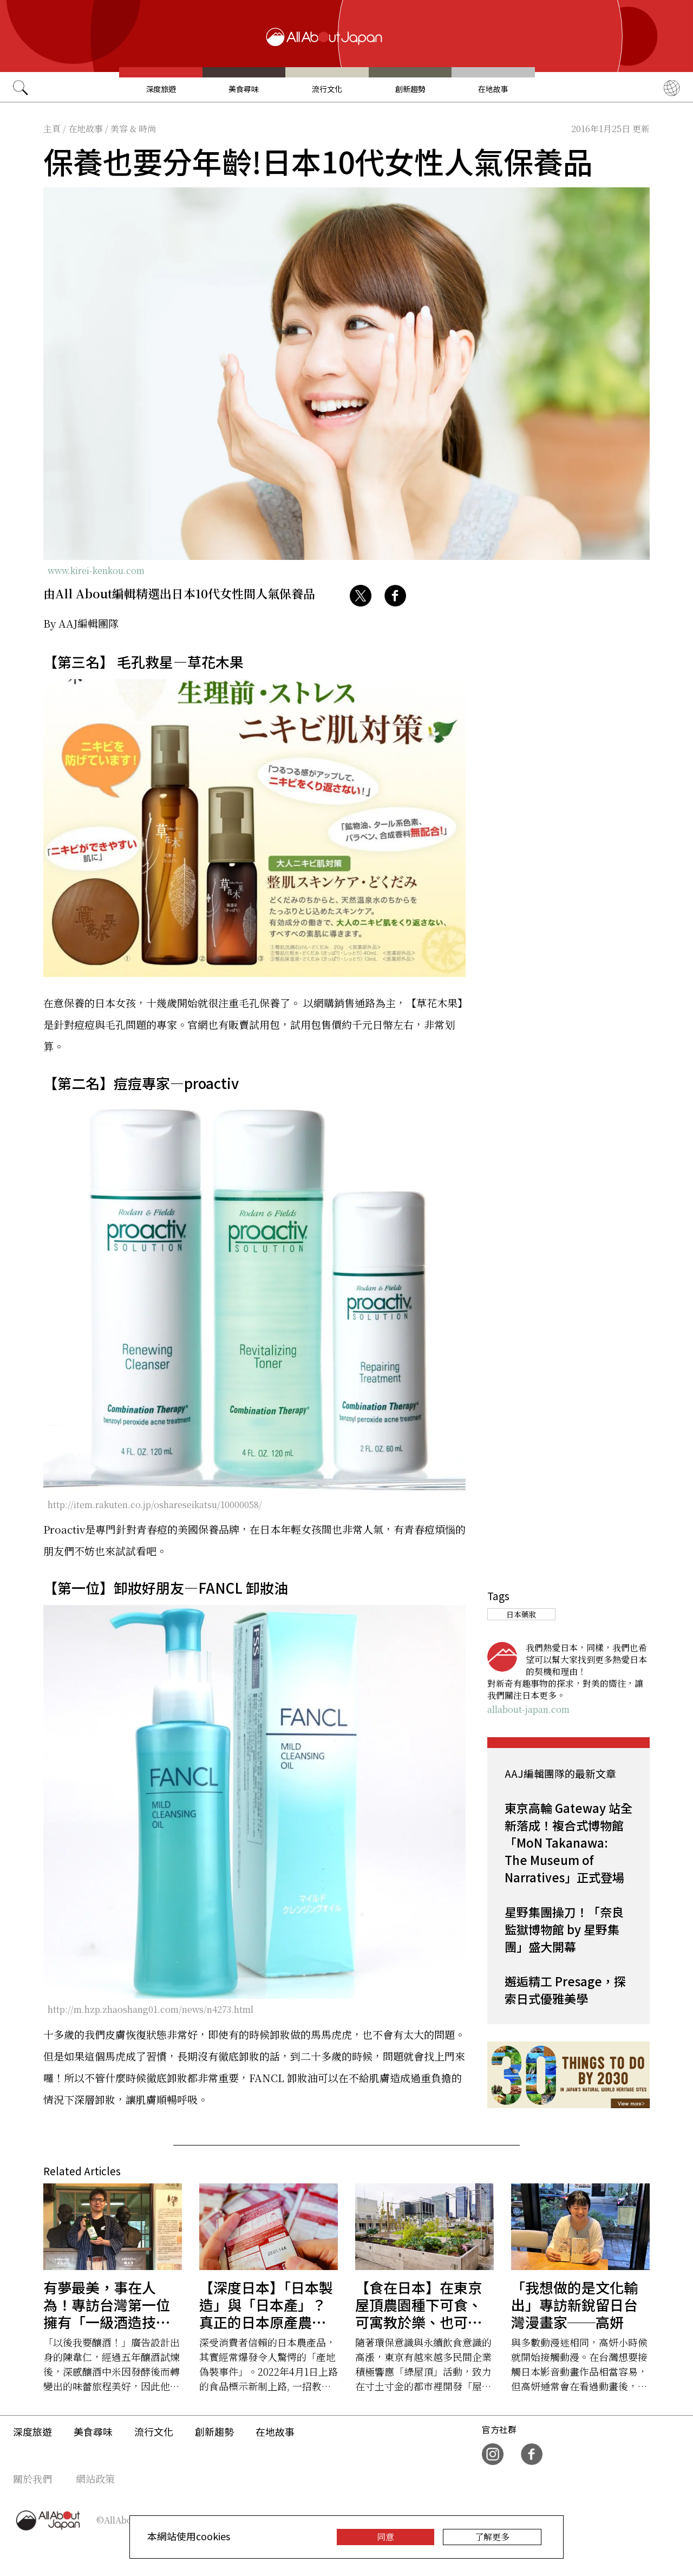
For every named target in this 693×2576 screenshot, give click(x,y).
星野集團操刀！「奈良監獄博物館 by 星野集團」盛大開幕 (564, 1929)
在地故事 (493, 88)
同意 (385, 2537)
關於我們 (32, 2478)
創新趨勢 (410, 88)
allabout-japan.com (528, 1709)
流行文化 (327, 88)
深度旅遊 (161, 88)
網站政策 (95, 2478)
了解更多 (492, 2537)
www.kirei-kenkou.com (96, 570)
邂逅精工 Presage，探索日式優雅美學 (565, 1989)
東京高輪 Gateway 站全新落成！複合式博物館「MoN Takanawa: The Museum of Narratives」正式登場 (568, 1842)
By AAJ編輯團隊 (81, 623)
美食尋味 (243, 88)
